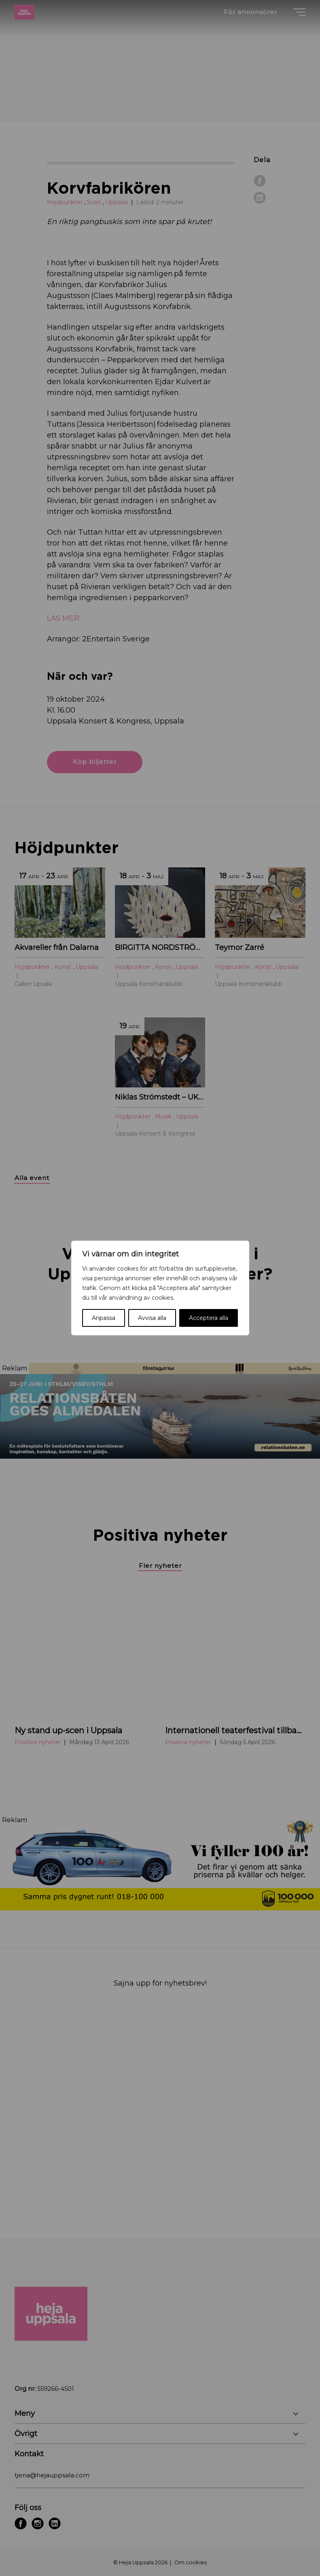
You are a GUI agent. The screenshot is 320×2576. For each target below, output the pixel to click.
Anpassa (103, 1318)
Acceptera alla (208, 1318)
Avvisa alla (152, 1318)
